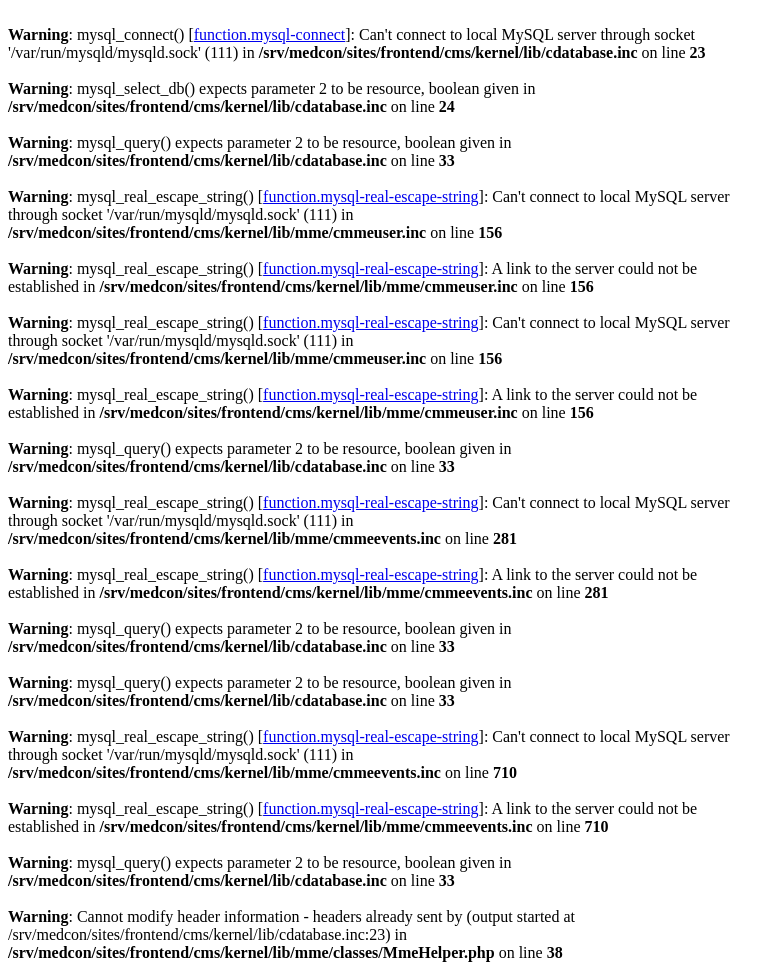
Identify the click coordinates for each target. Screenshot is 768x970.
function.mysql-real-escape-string (370, 196)
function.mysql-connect (270, 34)
